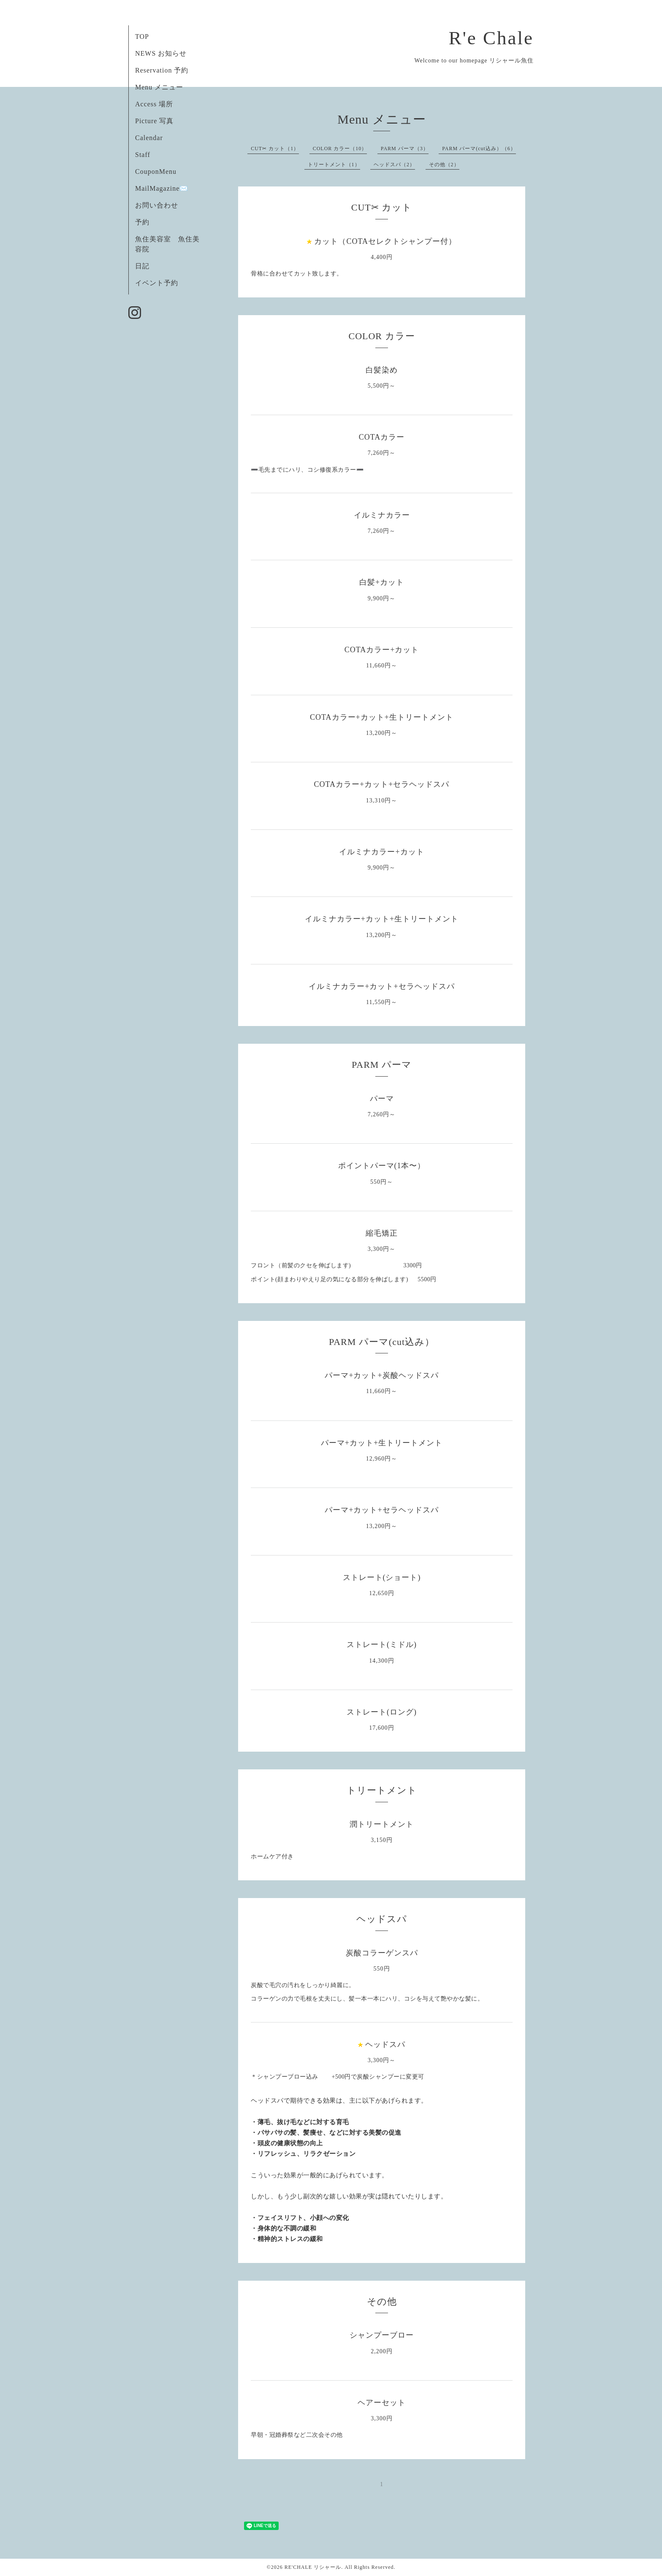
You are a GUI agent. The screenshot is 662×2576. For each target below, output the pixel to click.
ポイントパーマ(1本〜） (382, 1165)
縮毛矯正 (382, 1233)
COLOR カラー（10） (340, 148)
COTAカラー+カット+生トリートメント (381, 717)
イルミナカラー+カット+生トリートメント (382, 919)
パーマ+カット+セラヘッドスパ (381, 1510)
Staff (142, 154)
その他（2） (444, 164)
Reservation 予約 (161, 70)
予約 (142, 222)
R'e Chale (491, 38)
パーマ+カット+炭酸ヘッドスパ (381, 1375)
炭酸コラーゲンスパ (382, 1953)
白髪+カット (381, 582)
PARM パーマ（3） (405, 148)
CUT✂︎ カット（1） (275, 148)
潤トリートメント (382, 1824)
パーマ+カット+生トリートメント (381, 1443)
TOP (142, 36)
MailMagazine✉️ (161, 188)
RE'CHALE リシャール (313, 2567)
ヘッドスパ (385, 2044)
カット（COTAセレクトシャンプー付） (385, 241)
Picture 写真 (154, 120)
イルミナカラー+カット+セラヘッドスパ (381, 986)
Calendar (149, 137)
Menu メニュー (159, 87)
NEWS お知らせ (161, 53)
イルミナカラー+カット (381, 852)
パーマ (382, 1098)
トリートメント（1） (334, 164)
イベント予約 (156, 282)
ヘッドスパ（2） (394, 164)
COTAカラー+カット (382, 649)
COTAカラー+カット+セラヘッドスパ (382, 784)
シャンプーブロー (382, 2335)
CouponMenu (155, 171)
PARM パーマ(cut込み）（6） (479, 148)
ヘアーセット (382, 2402)
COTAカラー (382, 437)
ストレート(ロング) (382, 1712)
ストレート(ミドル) (382, 1644)
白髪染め (382, 370)
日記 (142, 266)
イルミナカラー (382, 515)
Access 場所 (154, 104)
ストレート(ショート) (382, 1577)
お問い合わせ (156, 205)
